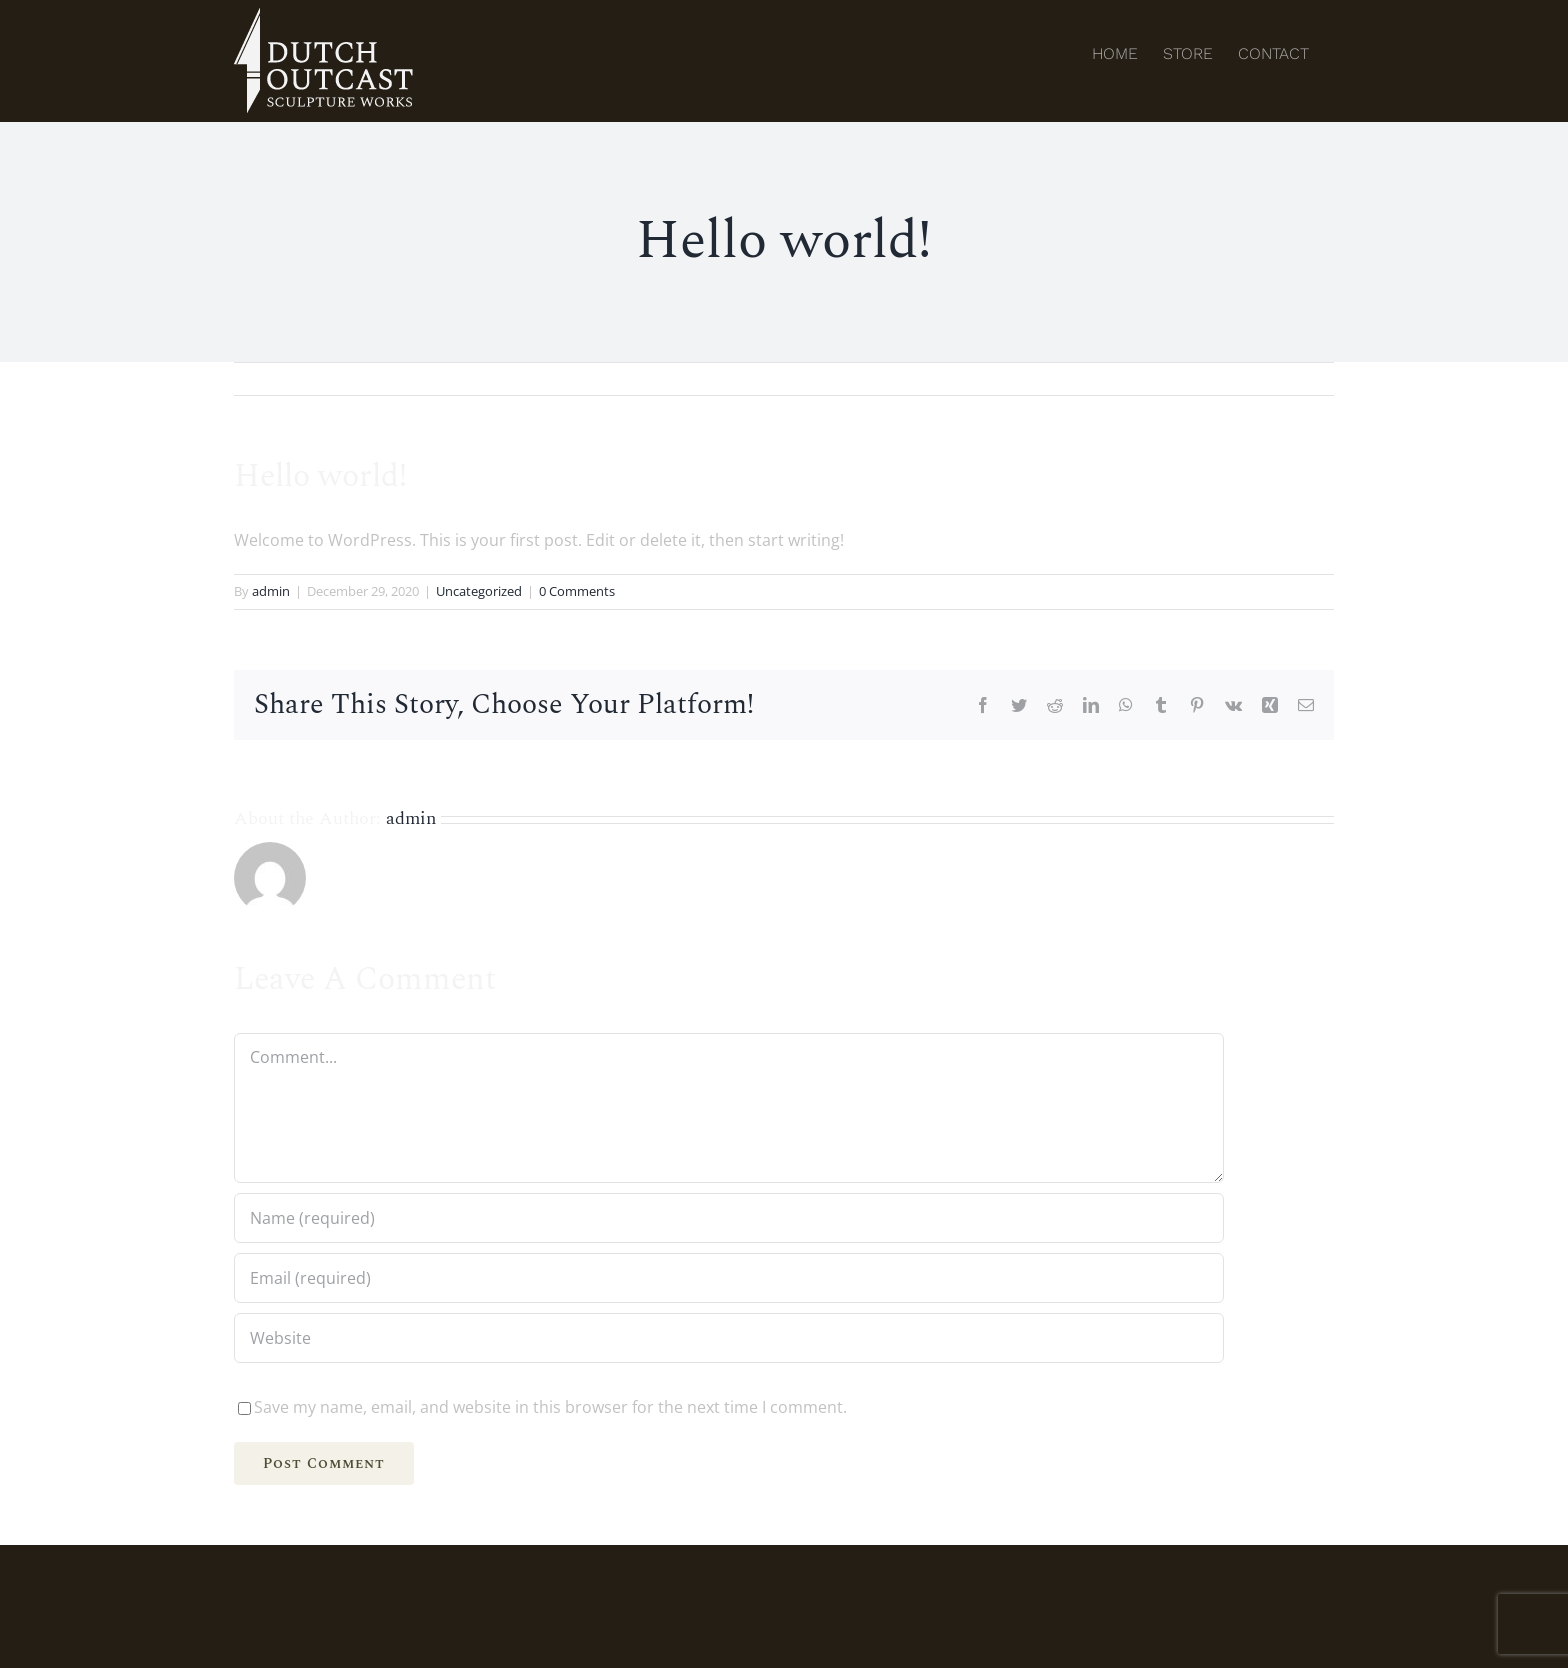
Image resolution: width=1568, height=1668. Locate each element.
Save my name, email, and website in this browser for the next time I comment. (550, 1407)
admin (271, 591)
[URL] (729, 1338)
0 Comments (577, 591)
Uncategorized (479, 591)
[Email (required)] (729, 1278)
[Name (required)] (729, 1218)
